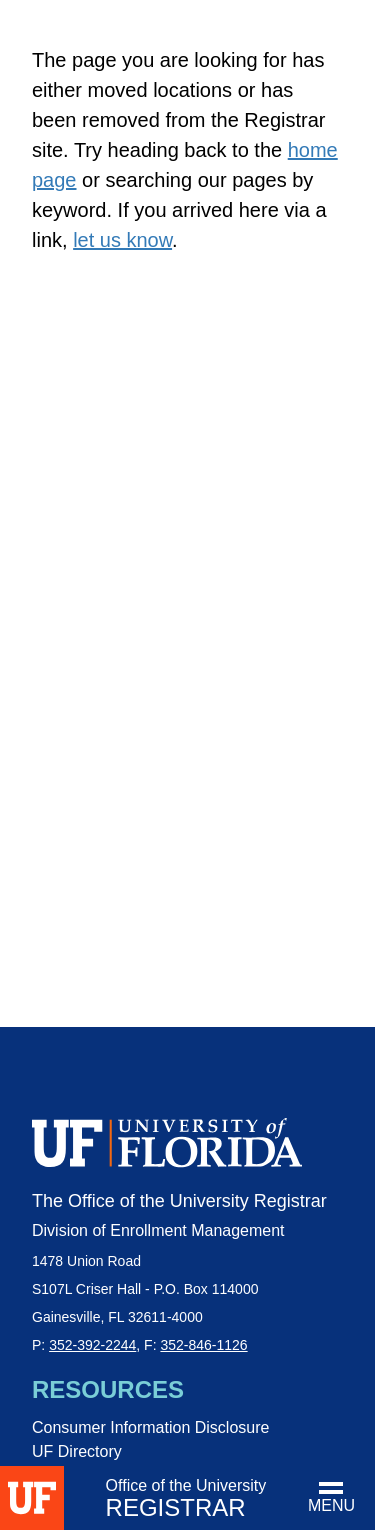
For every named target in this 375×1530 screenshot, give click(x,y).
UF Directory (77, 1451)
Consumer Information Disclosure (150, 1427)
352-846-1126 (203, 1345)
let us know (122, 240)
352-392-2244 (92, 1345)
